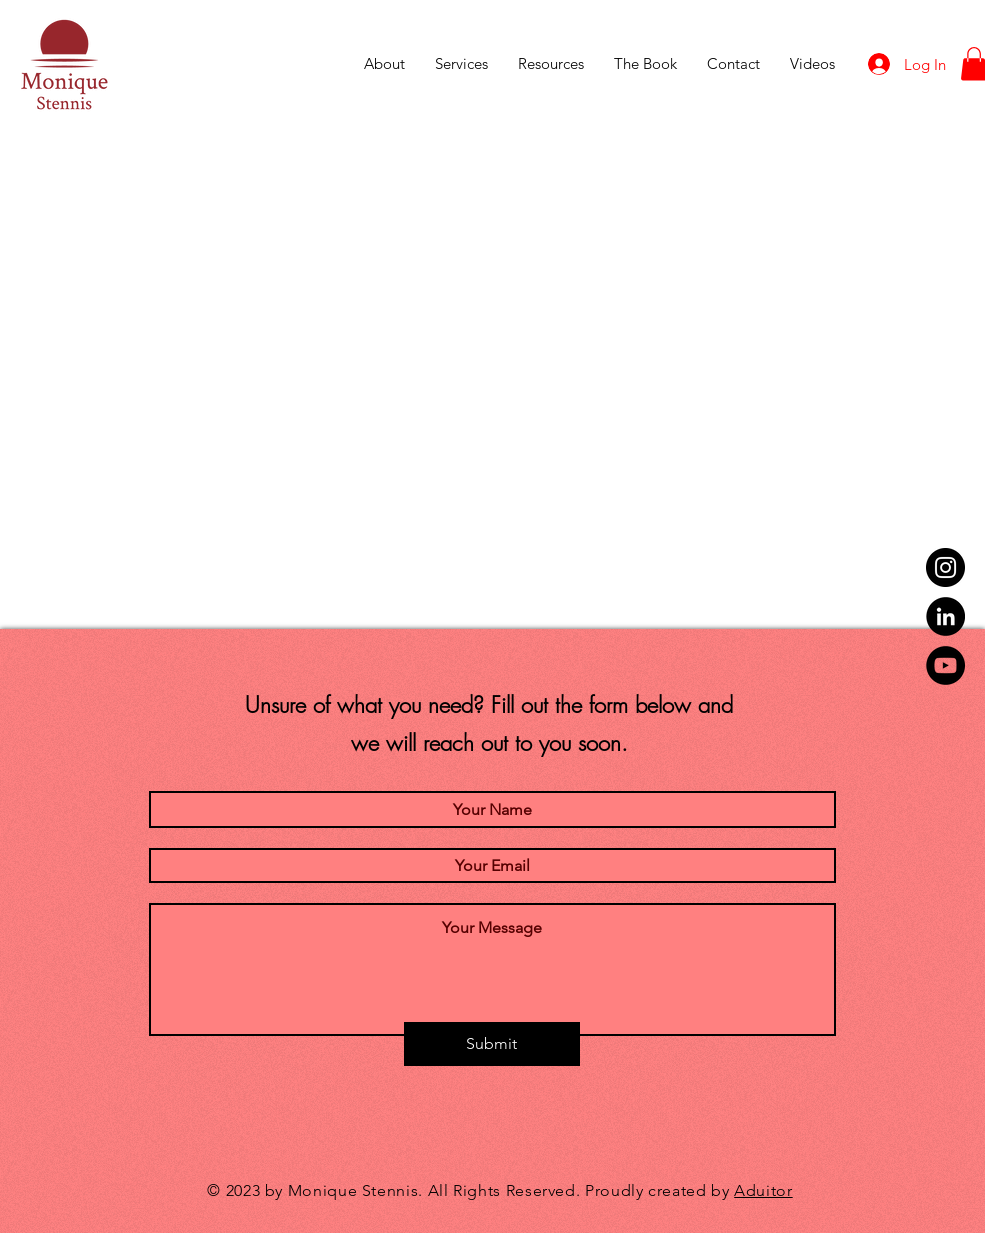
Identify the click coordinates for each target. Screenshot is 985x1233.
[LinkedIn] (945, 616)
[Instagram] (945, 567)
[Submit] (492, 1044)
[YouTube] (945, 665)
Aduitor (763, 1190)
